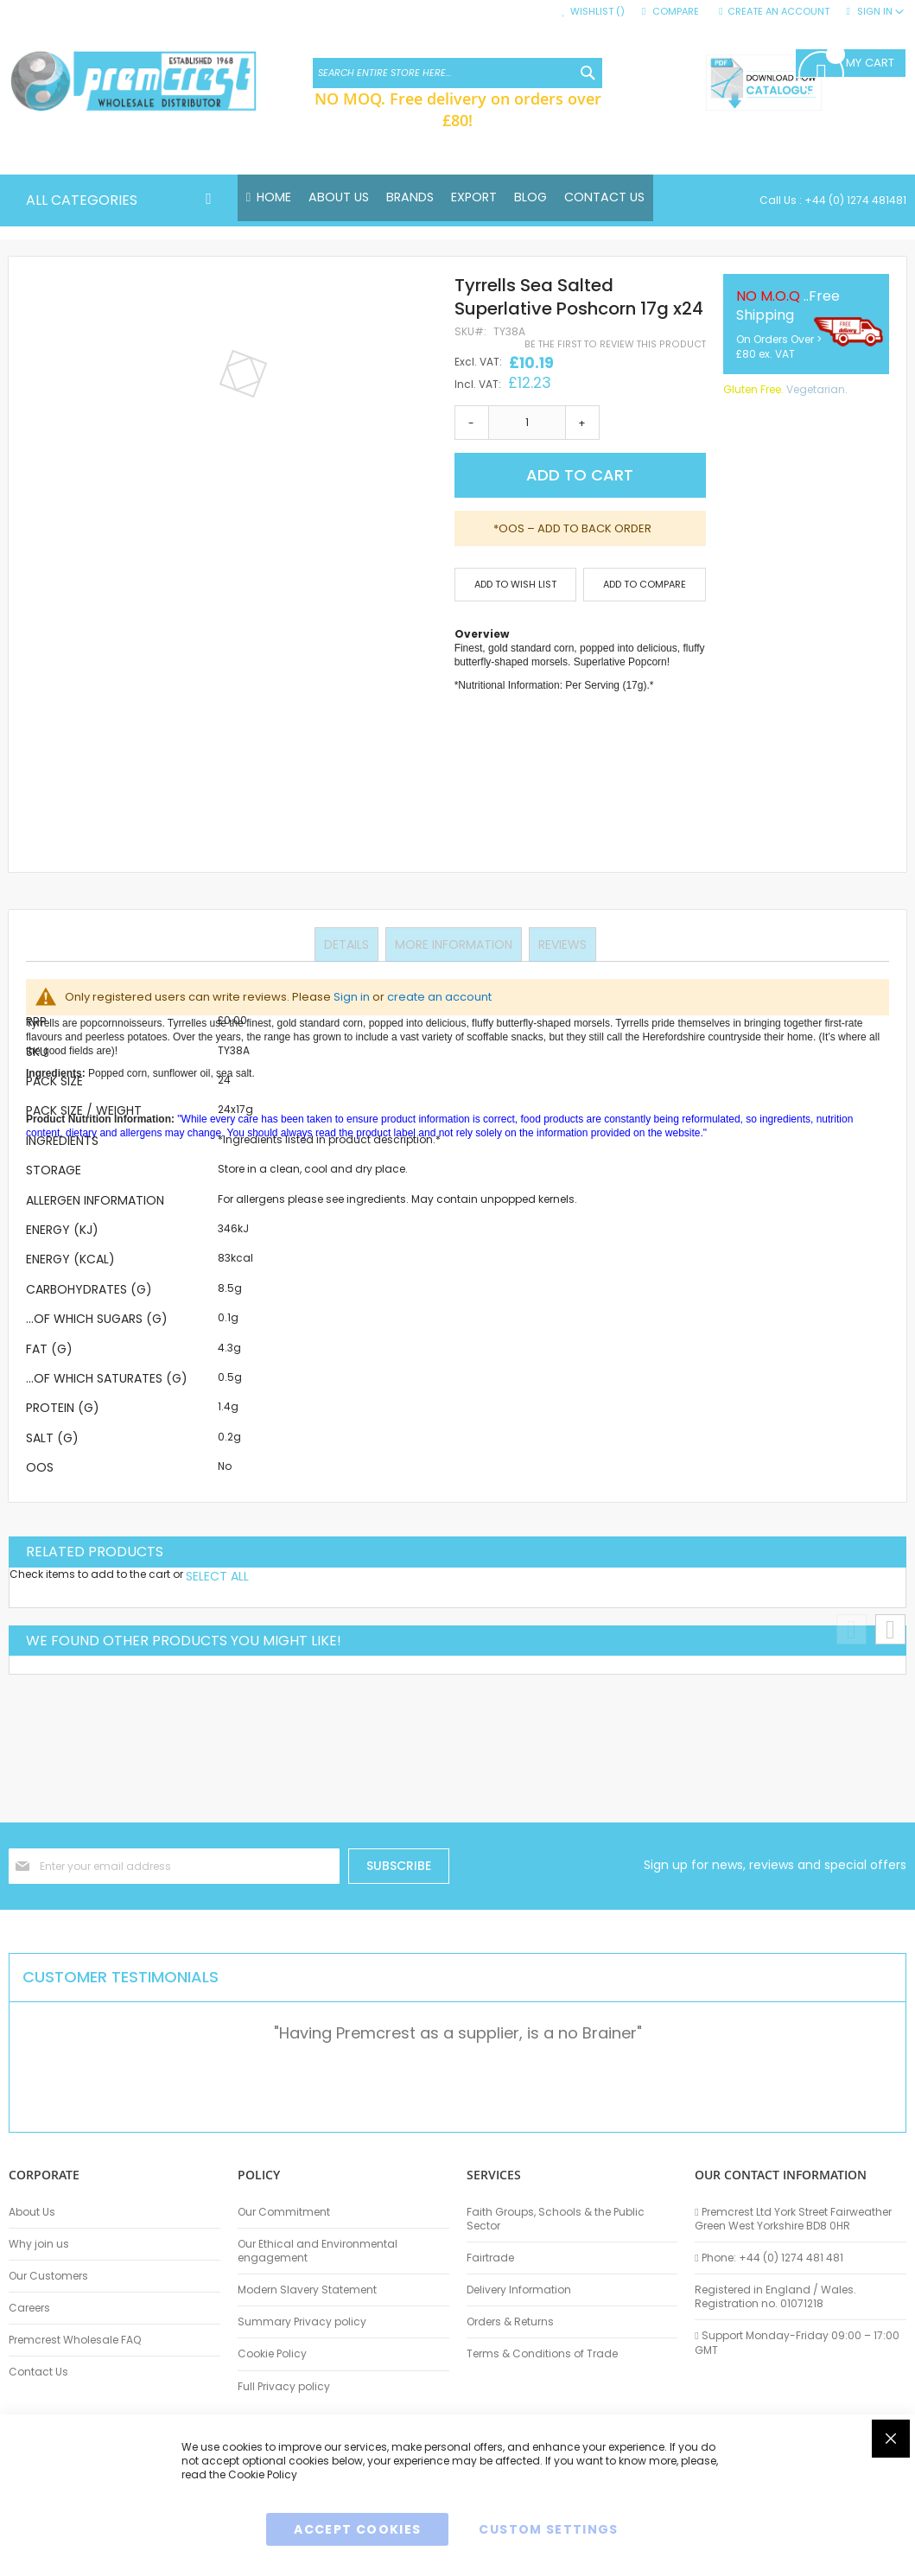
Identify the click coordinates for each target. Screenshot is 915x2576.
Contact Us (38, 2372)
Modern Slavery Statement (307, 2290)
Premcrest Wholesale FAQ (75, 2340)
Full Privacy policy (284, 2387)
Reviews (561, 944)
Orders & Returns (510, 2322)
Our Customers (48, 2276)
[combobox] (457, 73)
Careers (29, 2308)
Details (348, 944)
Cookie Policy (272, 2354)
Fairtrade (490, 2258)
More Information (453, 944)
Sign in (352, 997)
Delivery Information (519, 2290)
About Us (32, 2212)
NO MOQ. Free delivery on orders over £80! (458, 109)
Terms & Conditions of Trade (542, 2354)
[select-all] (217, 1576)
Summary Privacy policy (302, 2322)
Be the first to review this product (615, 345)
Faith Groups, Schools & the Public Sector (556, 2219)
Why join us (39, 2244)
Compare (676, 11)
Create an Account (778, 11)
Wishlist (597, 11)
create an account (439, 997)
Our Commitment (284, 2212)
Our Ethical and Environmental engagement (317, 2251)
